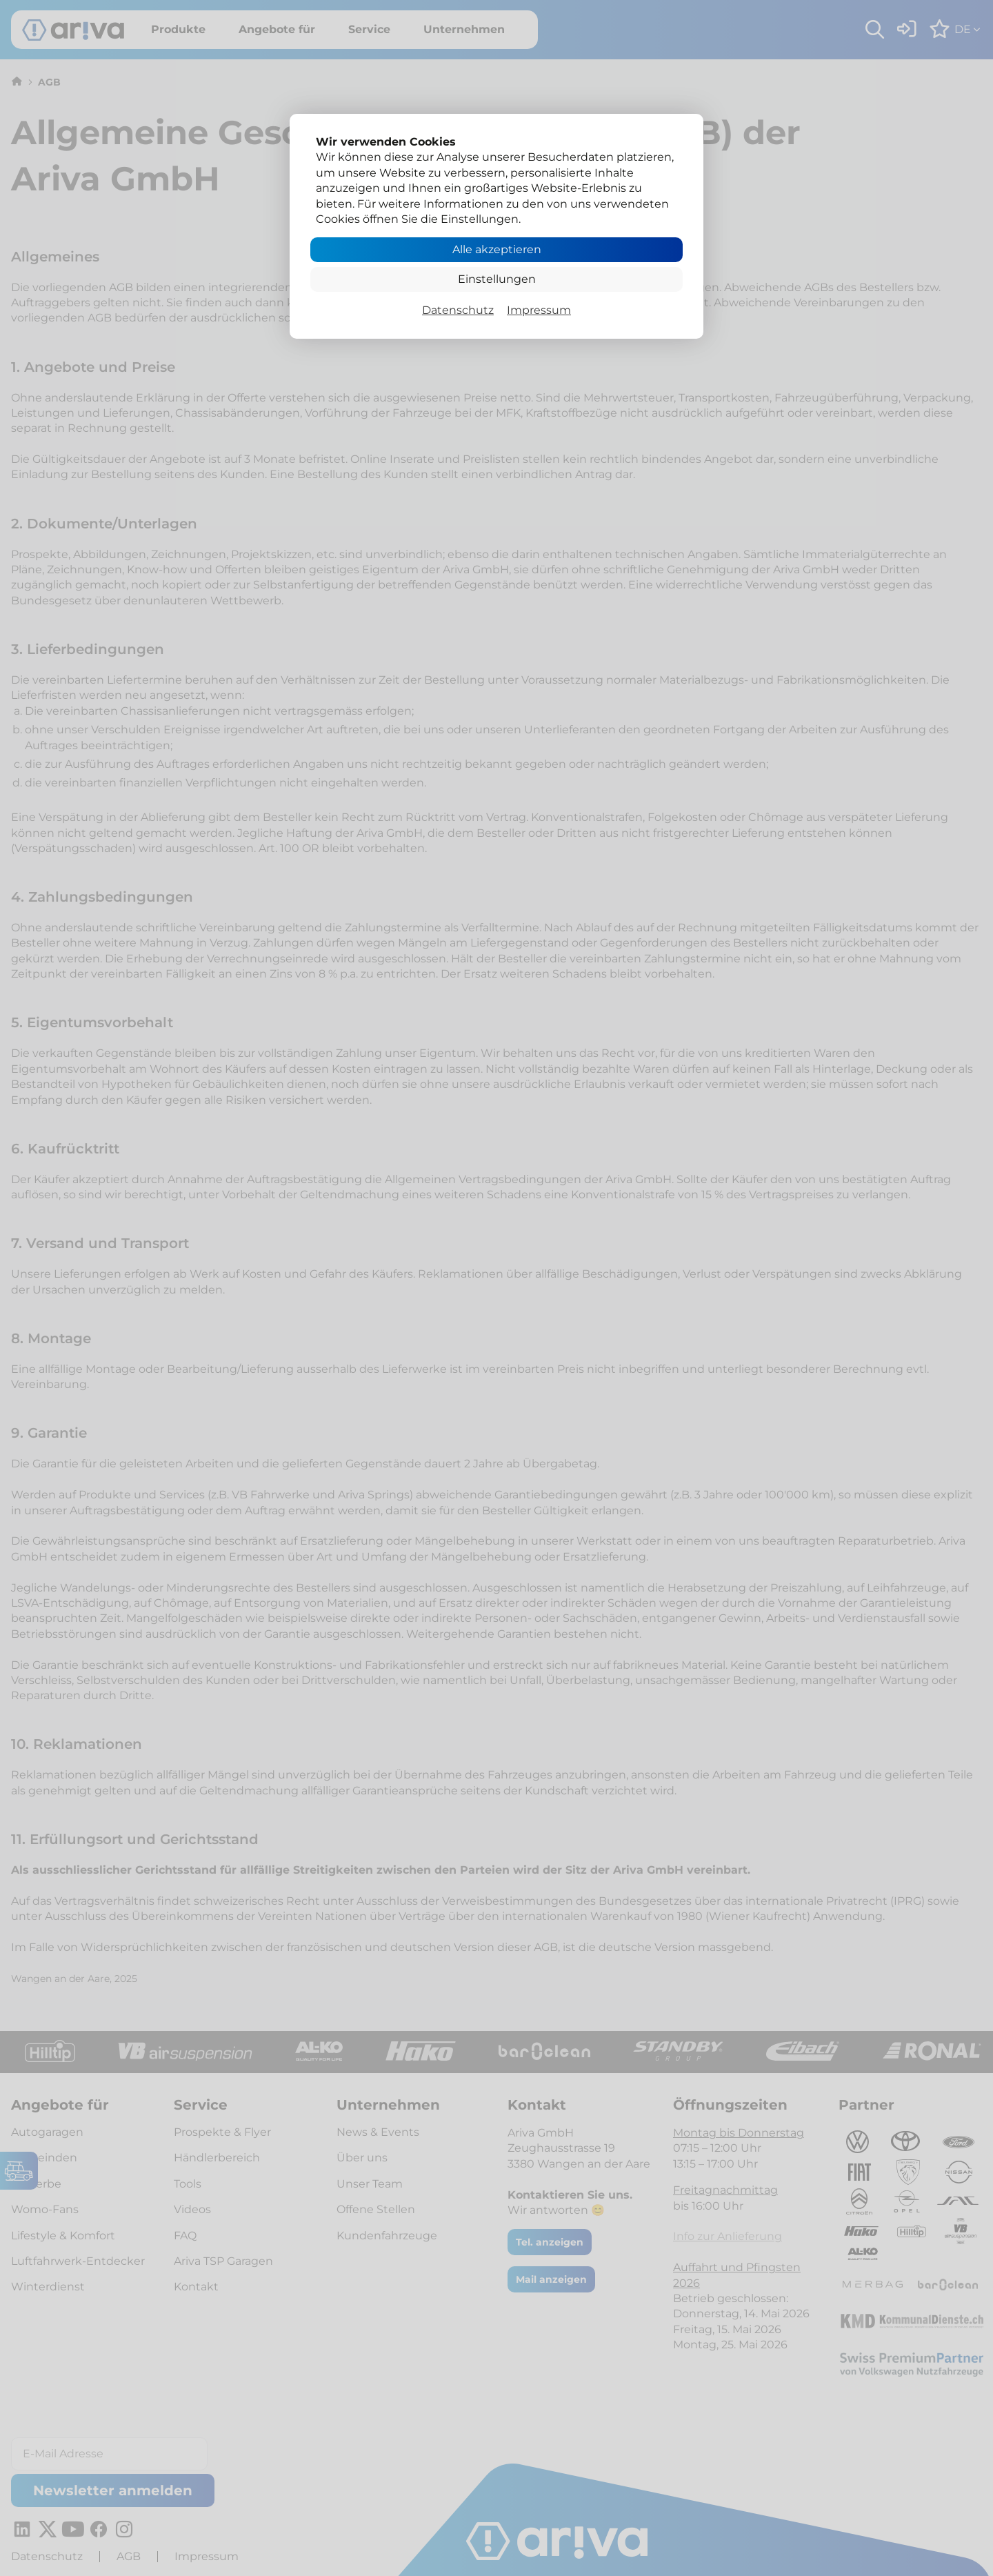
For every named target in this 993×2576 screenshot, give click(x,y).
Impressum (539, 310)
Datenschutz (458, 310)
